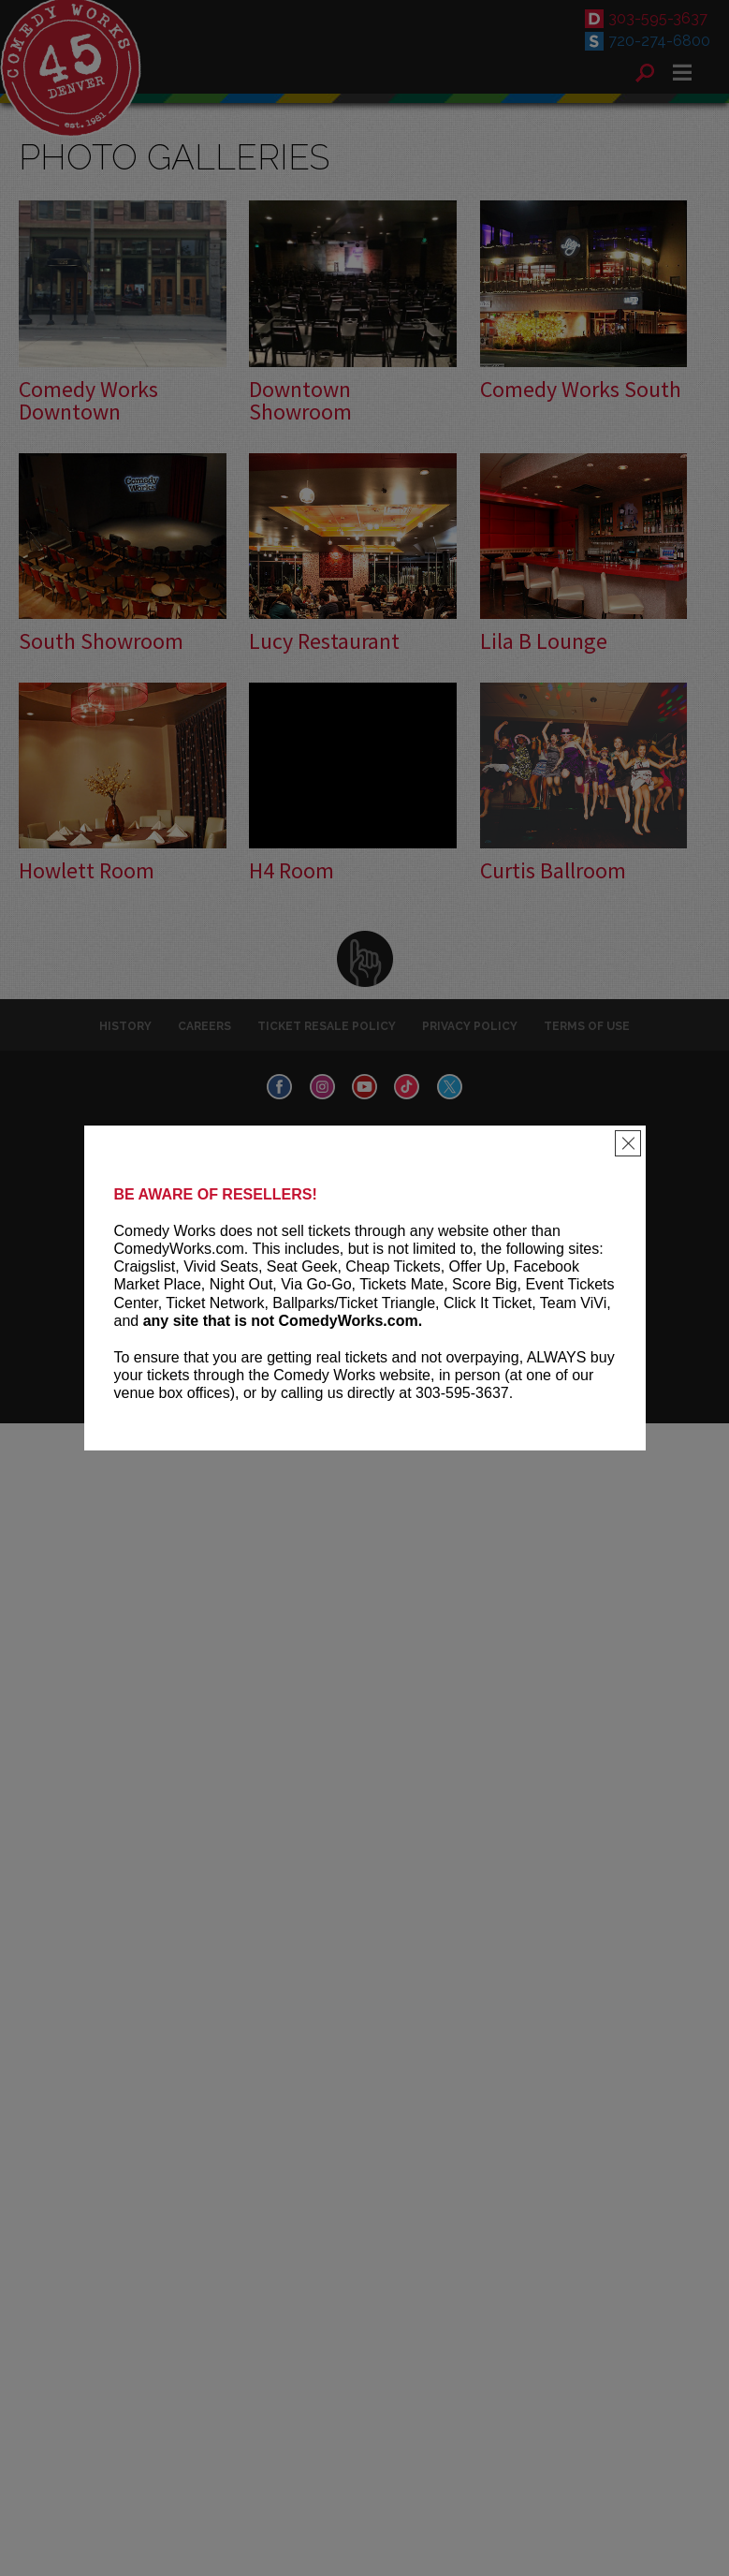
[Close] (628, 1143)
